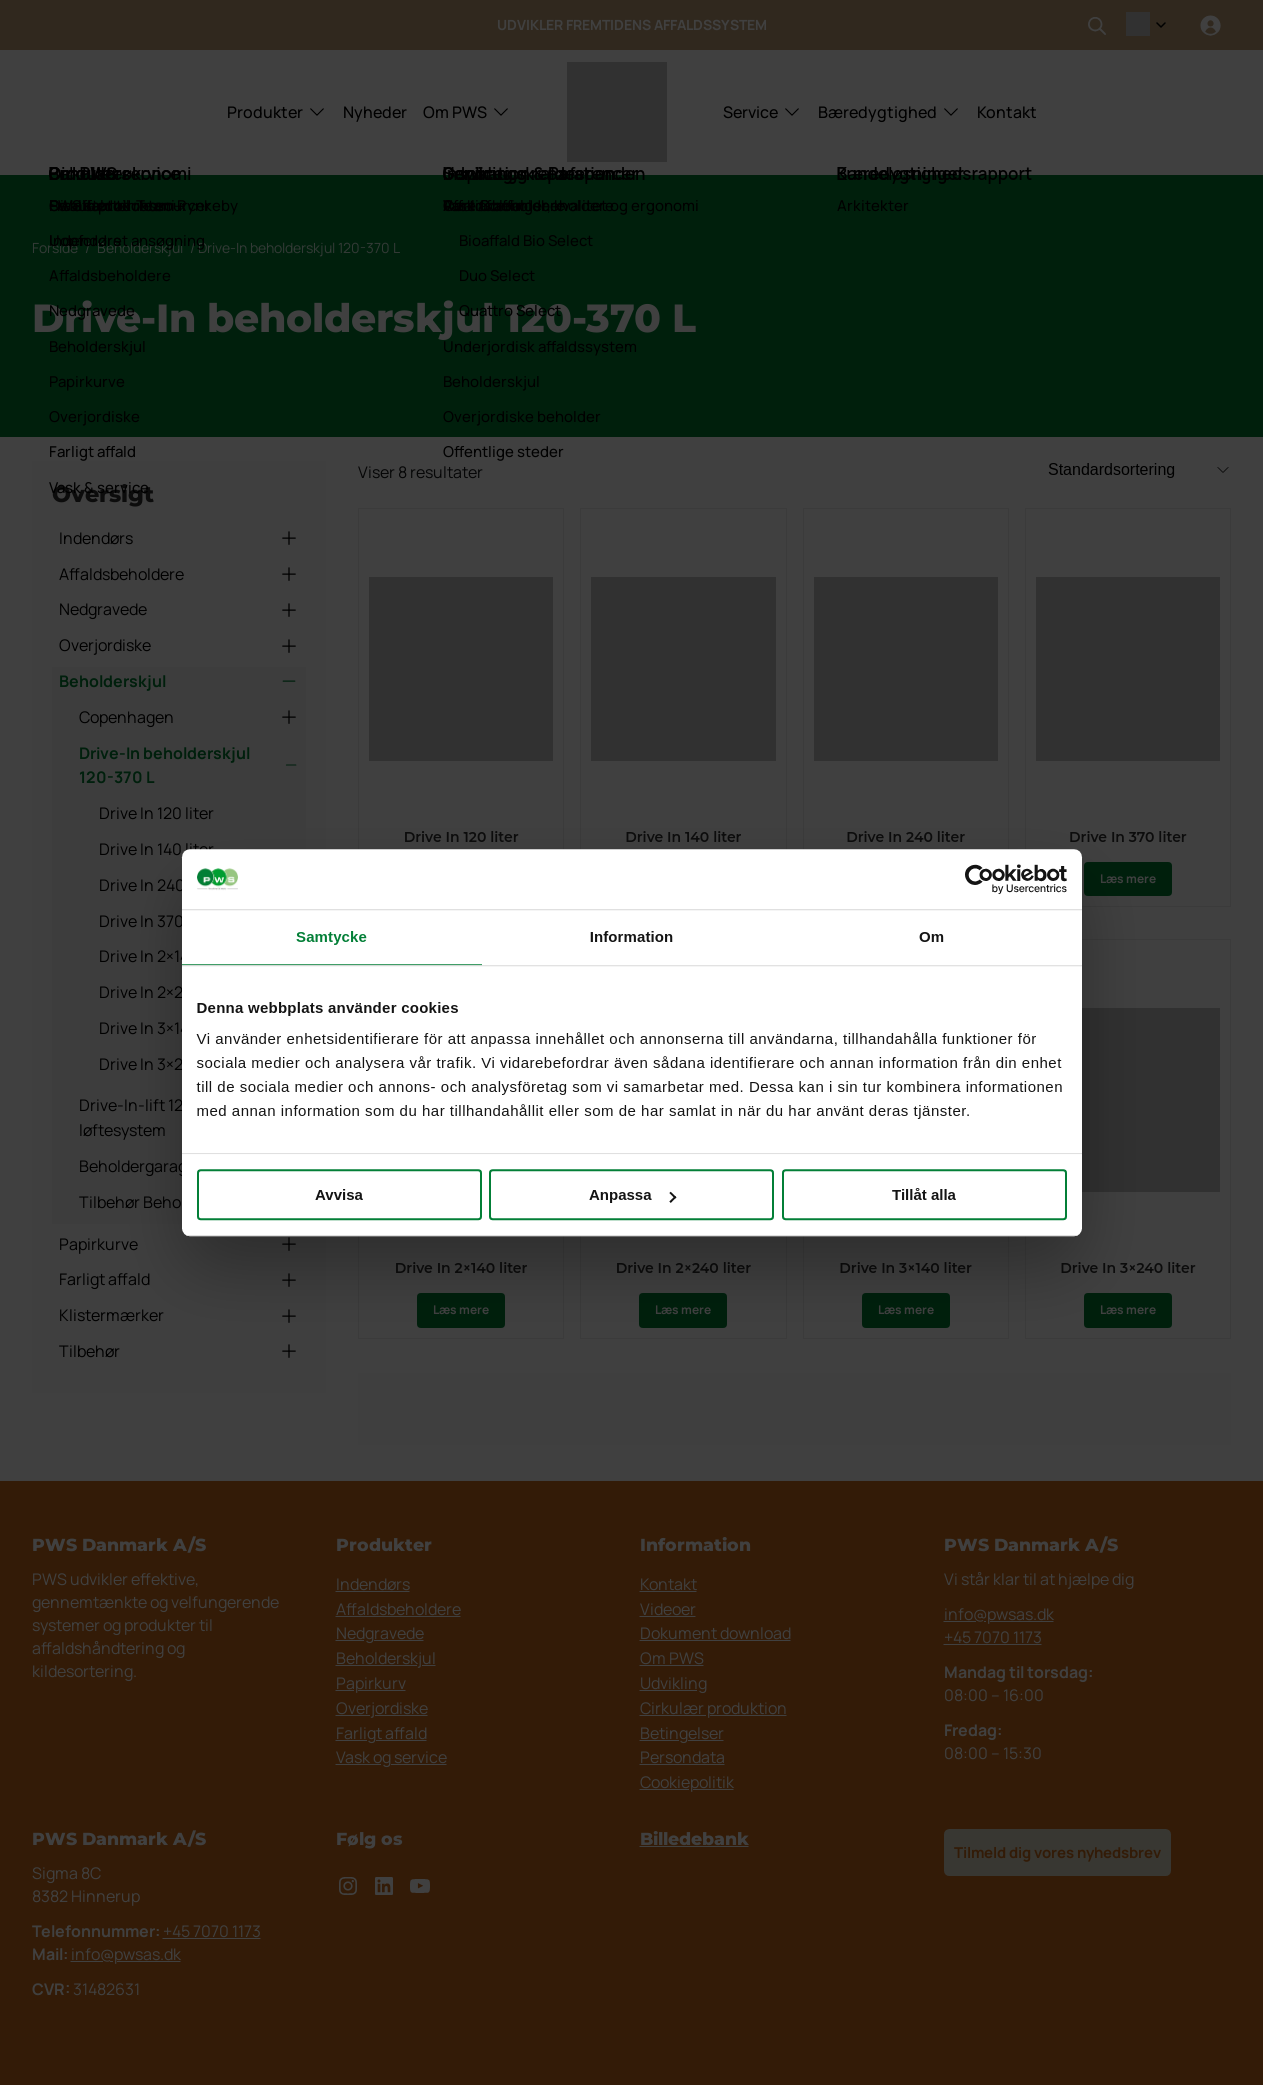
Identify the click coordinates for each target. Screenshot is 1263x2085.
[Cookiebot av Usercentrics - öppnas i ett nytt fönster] (979, 879)
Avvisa (339, 1194)
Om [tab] (931, 936)
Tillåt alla (924, 1194)
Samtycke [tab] (331, 936)
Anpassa (632, 1194)
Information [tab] (632, 936)
